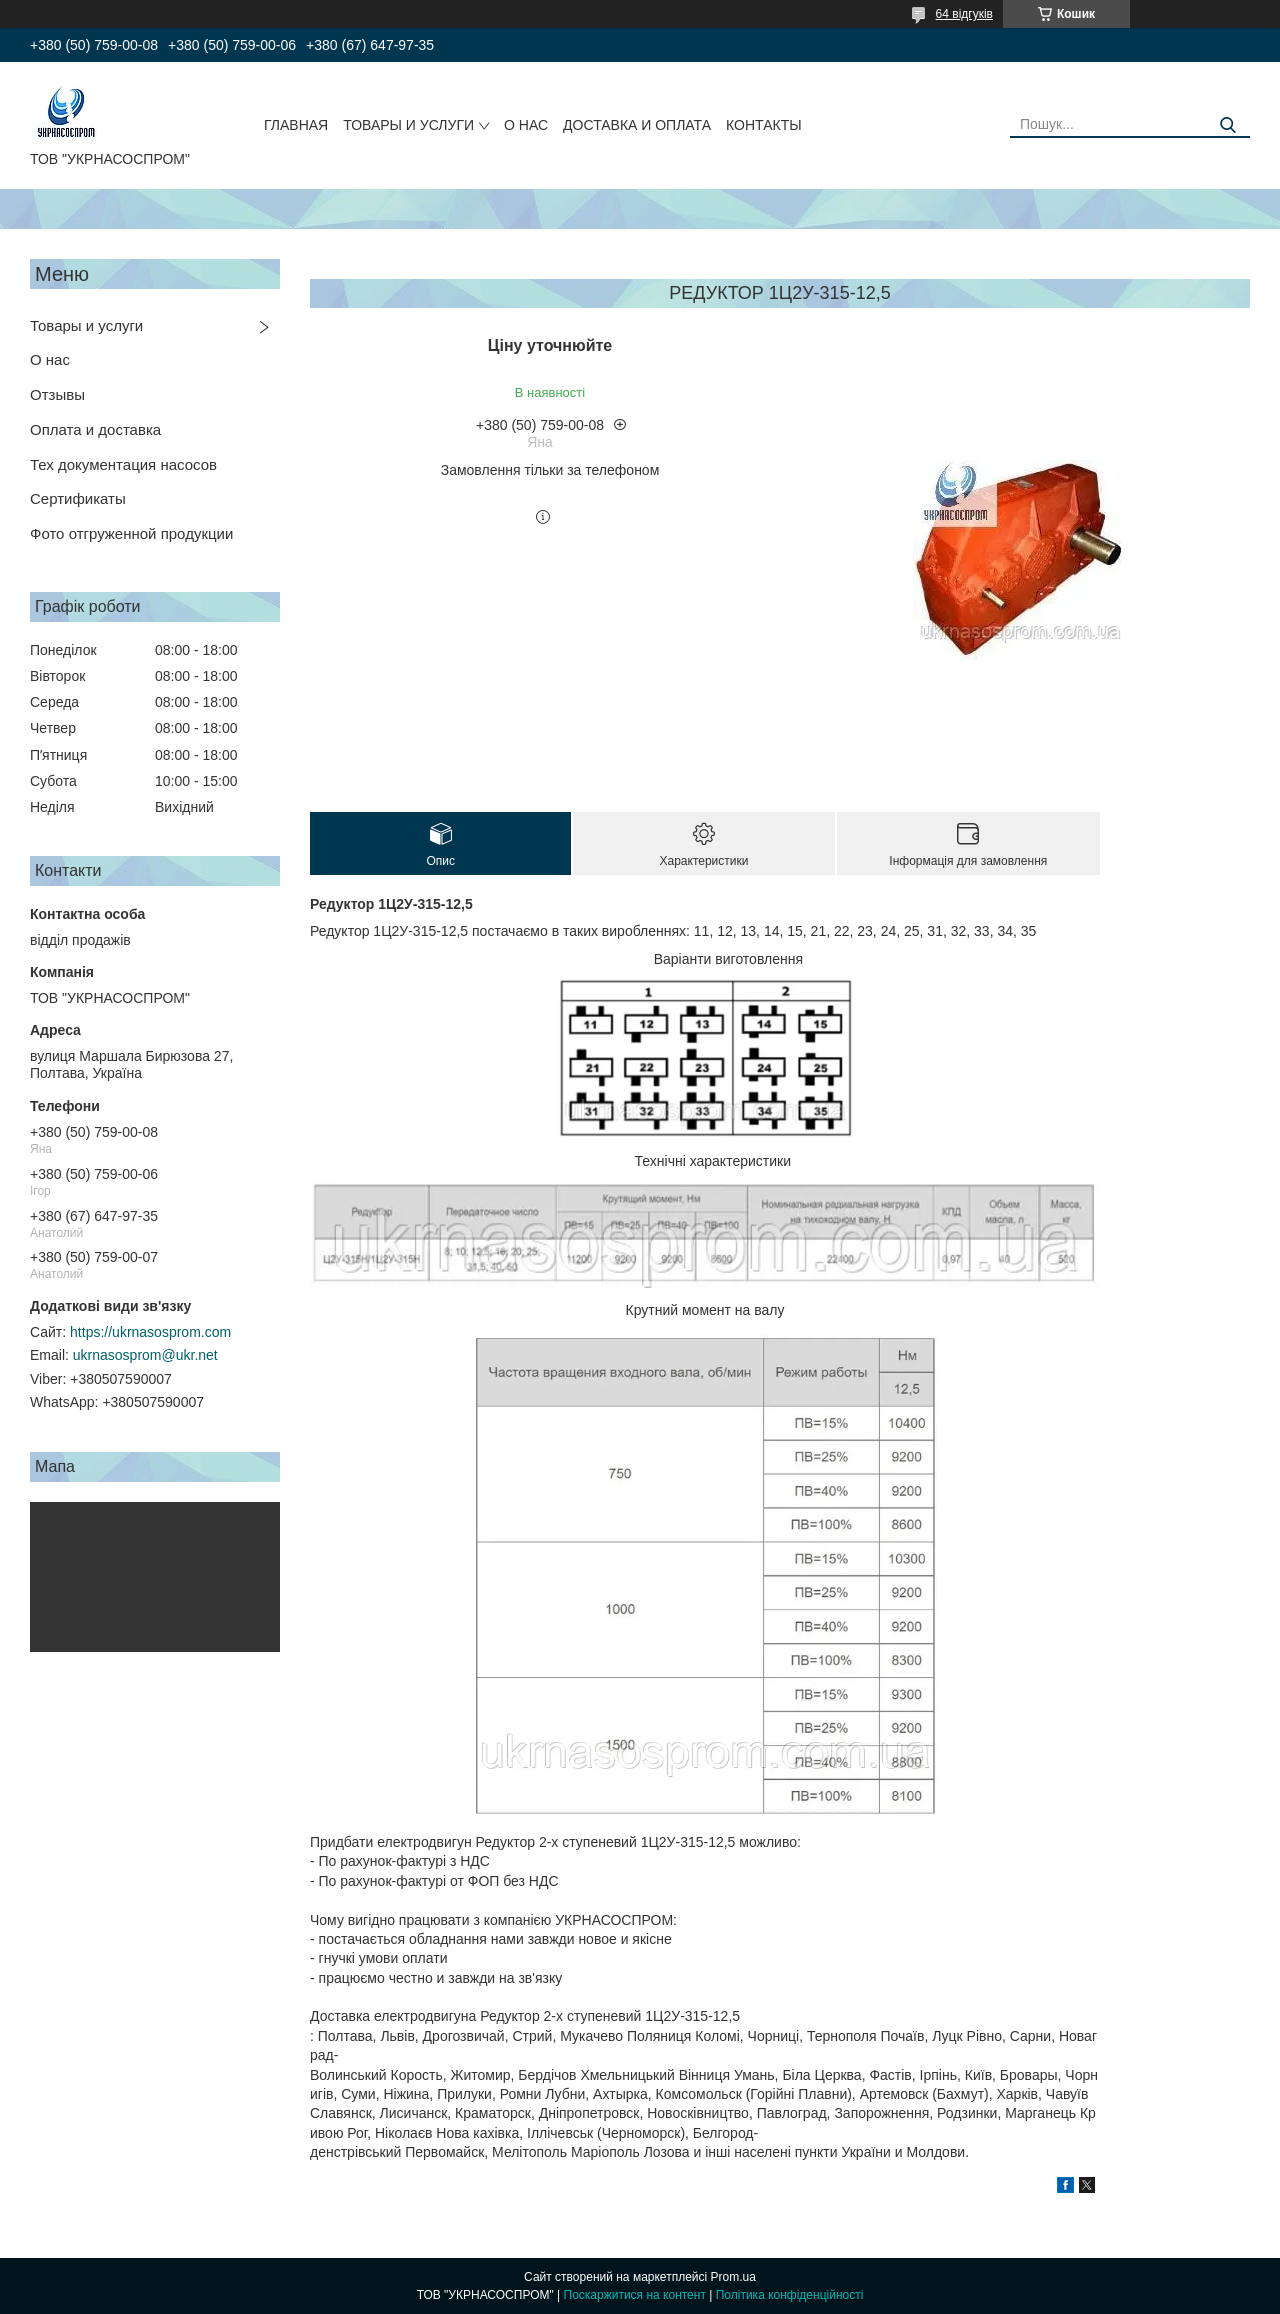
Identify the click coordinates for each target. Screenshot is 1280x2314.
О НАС (526, 125)
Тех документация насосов (123, 464)
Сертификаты (78, 498)
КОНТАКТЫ (764, 125)
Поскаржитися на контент (635, 2295)
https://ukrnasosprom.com (150, 1332)
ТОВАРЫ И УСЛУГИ (408, 125)
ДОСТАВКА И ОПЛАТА (637, 125)
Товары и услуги (86, 325)
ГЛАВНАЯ (296, 125)
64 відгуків (964, 14)
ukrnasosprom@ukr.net (145, 1355)
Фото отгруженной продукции (131, 533)
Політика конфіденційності (790, 2295)
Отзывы (57, 394)
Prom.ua (733, 2277)
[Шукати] (1227, 125)
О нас (50, 359)
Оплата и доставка (95, 429)
